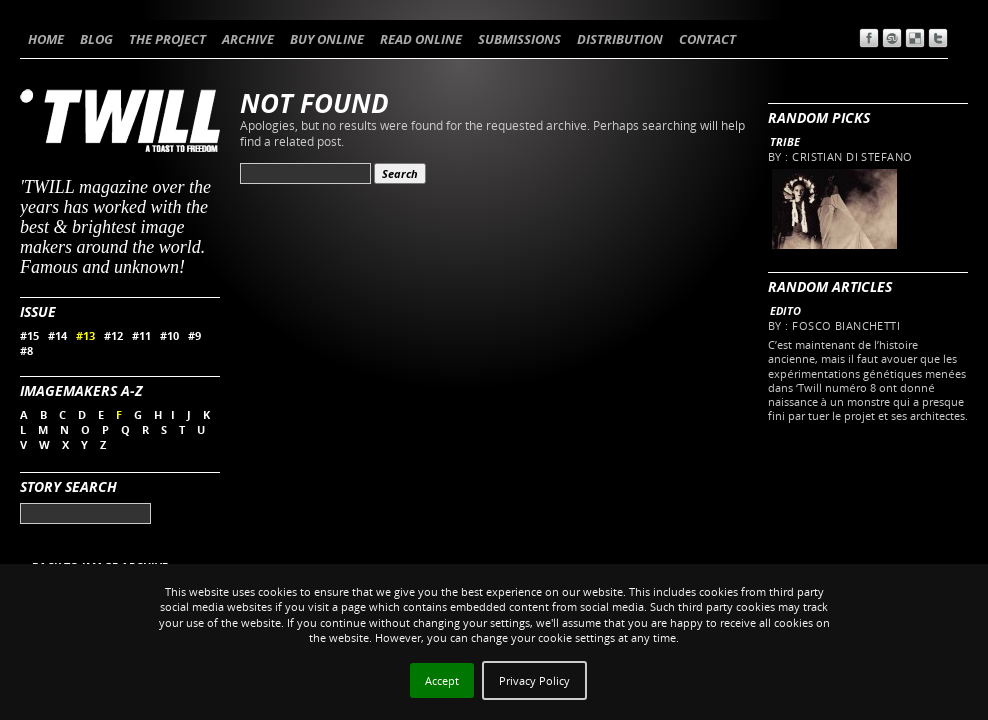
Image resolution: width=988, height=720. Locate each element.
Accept (442, 680)
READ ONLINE (421, 39)
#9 (194, 335)
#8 (26, 350)
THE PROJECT (167, 39)
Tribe (785, 141)
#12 (113, 335)
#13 (85, 335)
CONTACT (707, 39)
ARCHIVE (248, 39)
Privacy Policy (534, 680)
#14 (57, 335)
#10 (169, 335)
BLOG (96, 39)
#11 (141, 335)
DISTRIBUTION (620, 39)
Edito (785, 310)
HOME (46, 39)
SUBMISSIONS (519, 39)
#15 (29, 335)
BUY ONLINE (327, 39)
